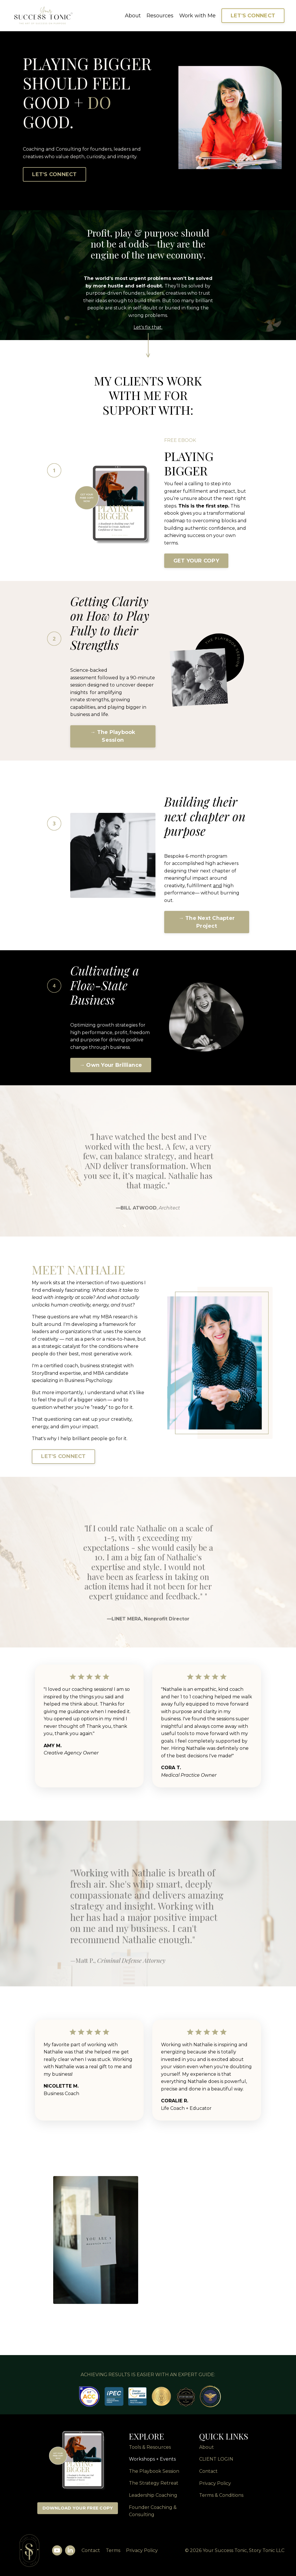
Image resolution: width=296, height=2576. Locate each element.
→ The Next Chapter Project (207, 923)
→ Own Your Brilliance (110, 1066)
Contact (90, 2552)
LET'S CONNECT (253, 15)
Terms (112, 2552)
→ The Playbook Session (113, 737)
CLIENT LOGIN (216, 2461)
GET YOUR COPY (196, 561)
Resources (160, 15)
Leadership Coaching (153, 2497)
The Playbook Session (154, 2473)
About (133, 15)
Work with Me (197, 15)
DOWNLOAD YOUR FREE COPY (77, 2510)
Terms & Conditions (221, 2497)
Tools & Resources (150, 2449)
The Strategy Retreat (153, 2485)
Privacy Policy (215, 2485)
